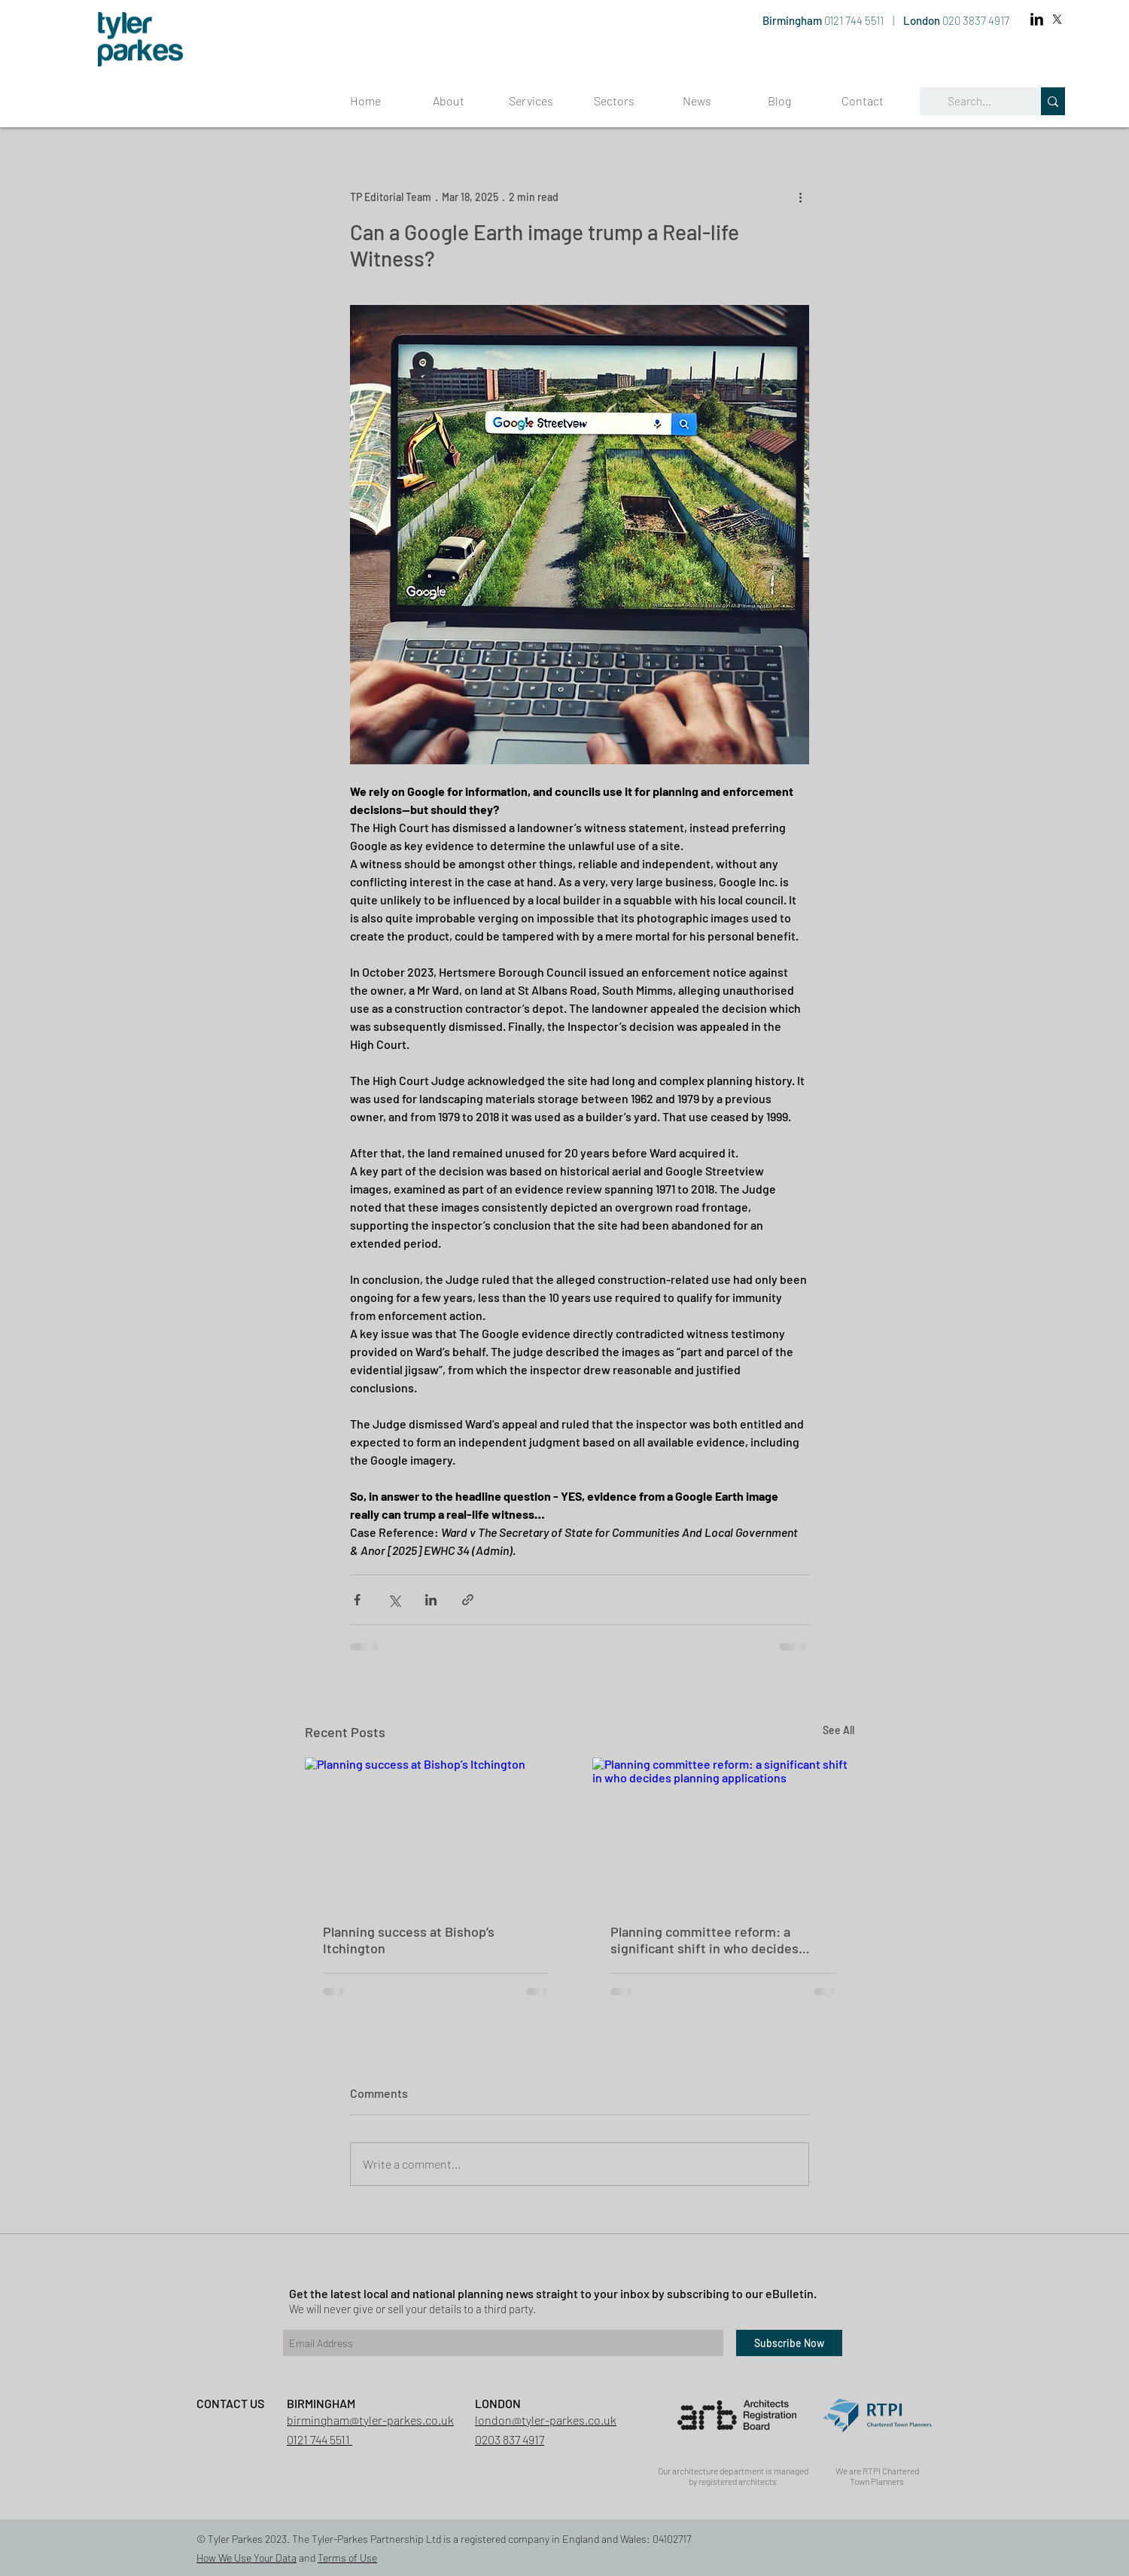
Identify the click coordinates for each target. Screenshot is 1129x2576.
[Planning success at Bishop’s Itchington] (436, 1831)
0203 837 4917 (509, 2439)
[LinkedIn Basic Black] (1036, 19)
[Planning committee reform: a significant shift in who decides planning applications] (723, 1831)
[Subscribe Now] (789, 2343)
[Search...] (969, 101)
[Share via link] (468, 1600)
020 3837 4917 (975, 20)
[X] (1057, 19)
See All (838, 1730)
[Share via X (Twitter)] (394, 1600)
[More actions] (800, 196)
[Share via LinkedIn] (431, 1600)
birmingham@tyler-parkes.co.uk (370, 2420)
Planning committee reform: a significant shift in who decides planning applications (704, 1939)
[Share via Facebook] (357, 1600)
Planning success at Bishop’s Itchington (409, 1939)
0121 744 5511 (855, 20)
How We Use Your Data (246, 2557)
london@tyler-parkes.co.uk (545, 2420)
